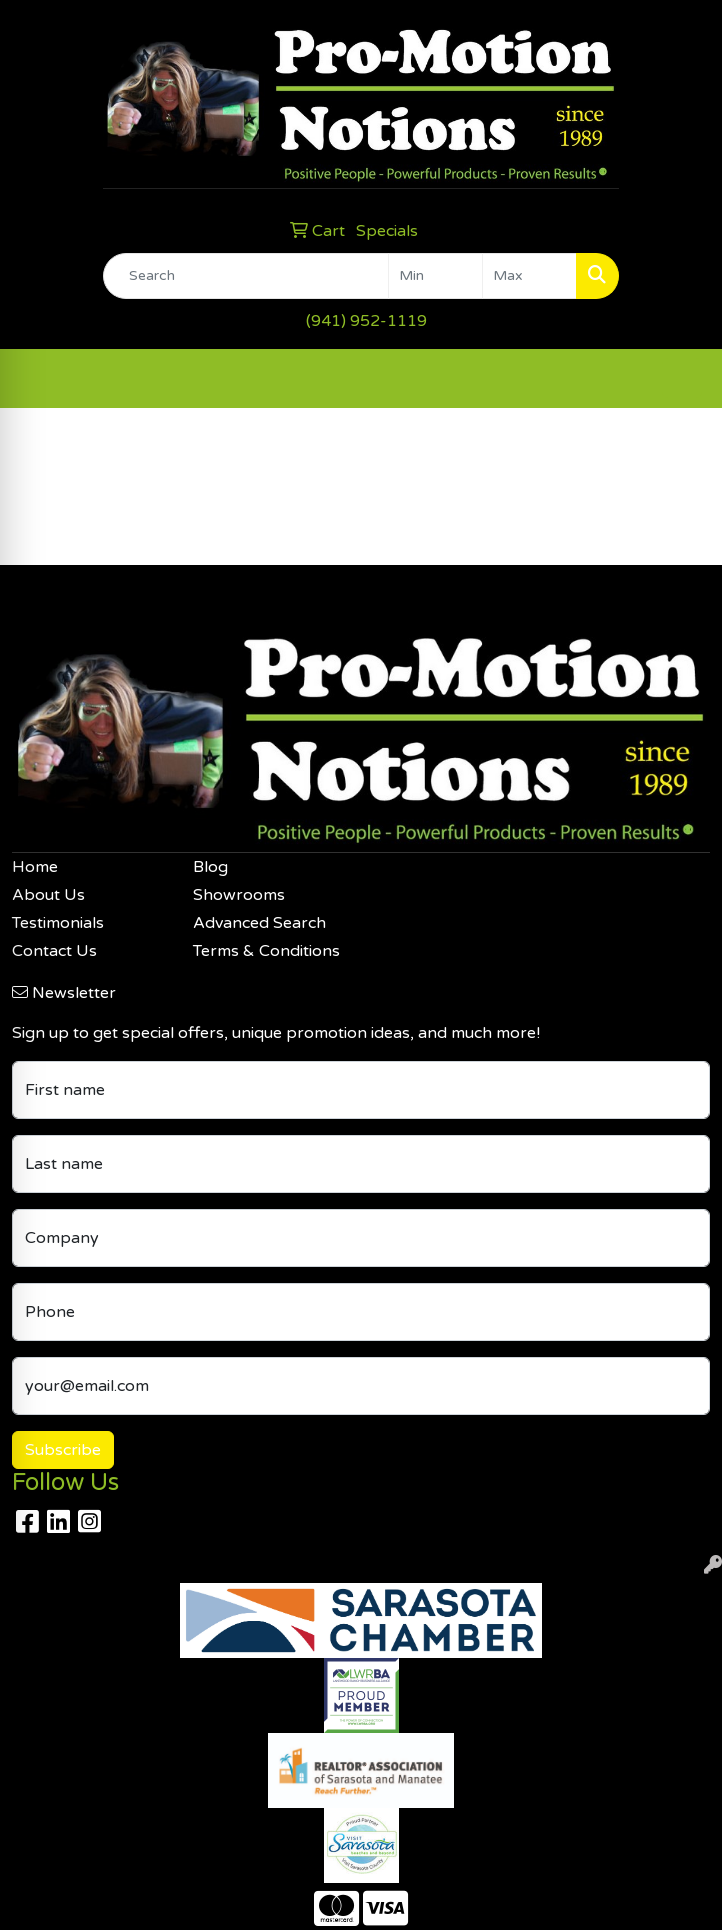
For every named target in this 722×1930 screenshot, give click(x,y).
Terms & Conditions (266, 951)
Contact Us (54, 951)
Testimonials (58, 923)
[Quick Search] (246, 276)
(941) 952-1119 (366, 321)
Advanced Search (259, 923)
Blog (210, 867)
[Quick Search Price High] (529, 276)
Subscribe (63, 1450)
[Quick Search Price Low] (435, 276)
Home (35, 867)
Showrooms (239, 895)
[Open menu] (682, 378)
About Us (48, 895)
